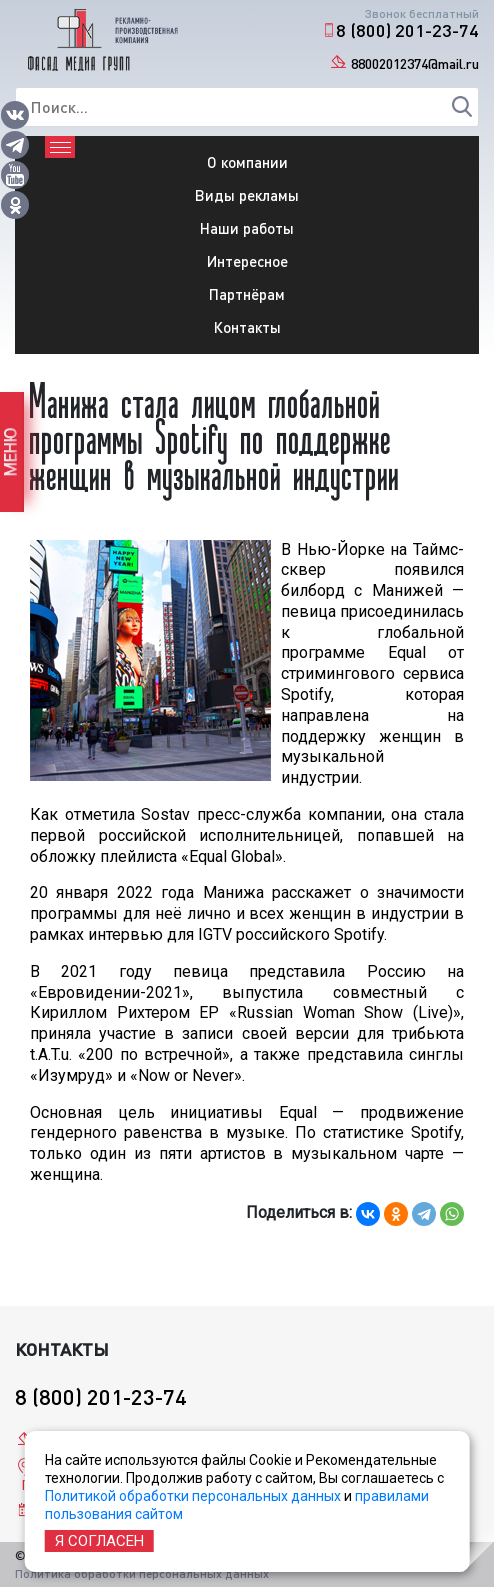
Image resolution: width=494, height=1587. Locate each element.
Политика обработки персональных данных (142, 1573)
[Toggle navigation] (60, 147)
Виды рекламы (247, 195)
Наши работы (247, 228)
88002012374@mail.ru (415, 63)
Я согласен (99, 1541)
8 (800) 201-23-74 (407, 30)
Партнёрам (247, 294)
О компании (247, 162)
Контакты (247, 327)
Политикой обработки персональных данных (193, 1496)
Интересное (247, 261)
